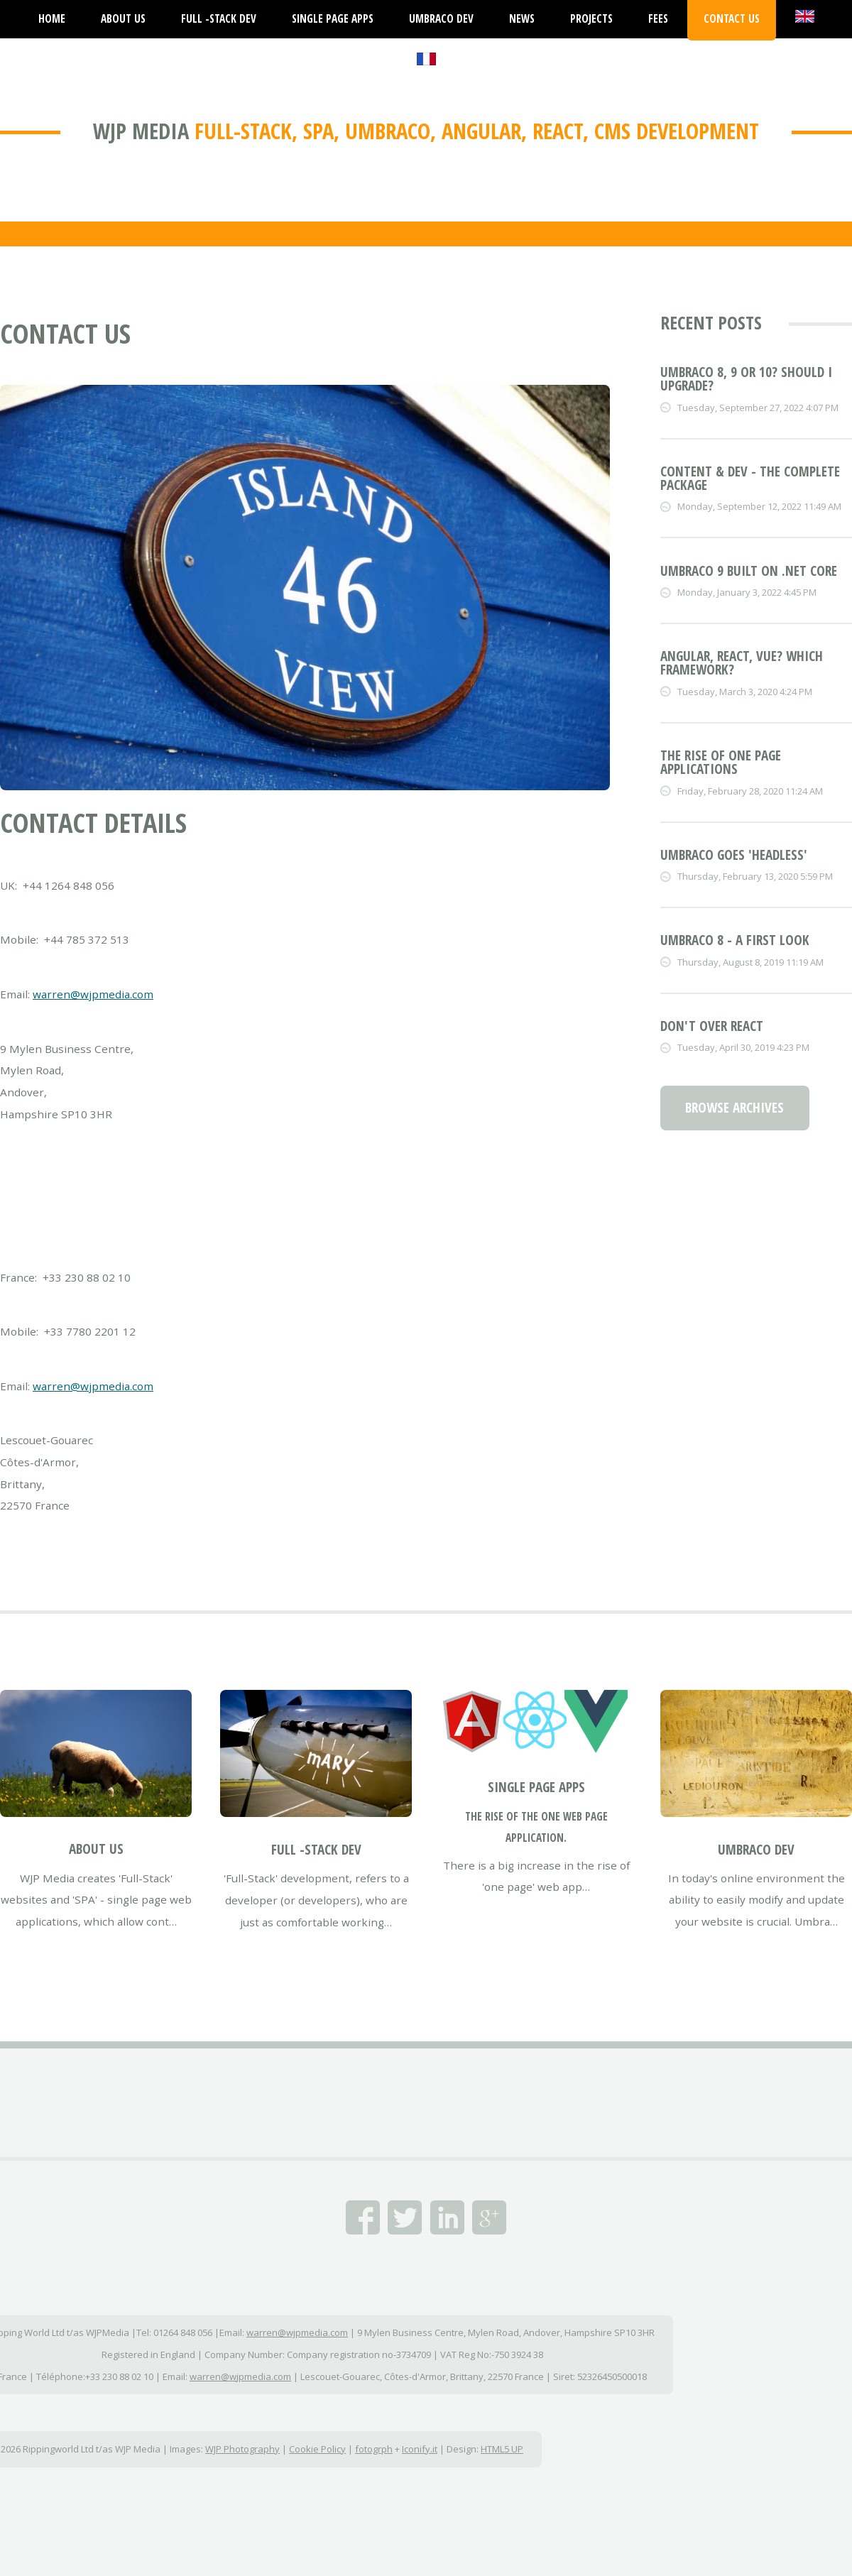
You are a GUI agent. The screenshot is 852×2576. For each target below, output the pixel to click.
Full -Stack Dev (316, 1849)
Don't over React (711, 1026)
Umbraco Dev (756, 1849)
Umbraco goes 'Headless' (733, 855)
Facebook (363, 2217)
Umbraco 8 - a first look (734, 940)
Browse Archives (734, 1107)
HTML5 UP (502, 2449)
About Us (96, 1849)
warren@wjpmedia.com (93, 994)
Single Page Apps (536, 1787)
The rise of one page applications (720, 762)
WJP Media (141, 131)
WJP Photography (242, 2449)
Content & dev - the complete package (750, 478)
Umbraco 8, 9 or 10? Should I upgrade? (746, 379)
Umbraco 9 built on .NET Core (748, 571)
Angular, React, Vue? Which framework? (741, 663)
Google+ (489, 2217)
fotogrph (374, 2449)
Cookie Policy (317, 2449)
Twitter (405, 2217)
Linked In (447, 2217)
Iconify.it (419, 2449)
